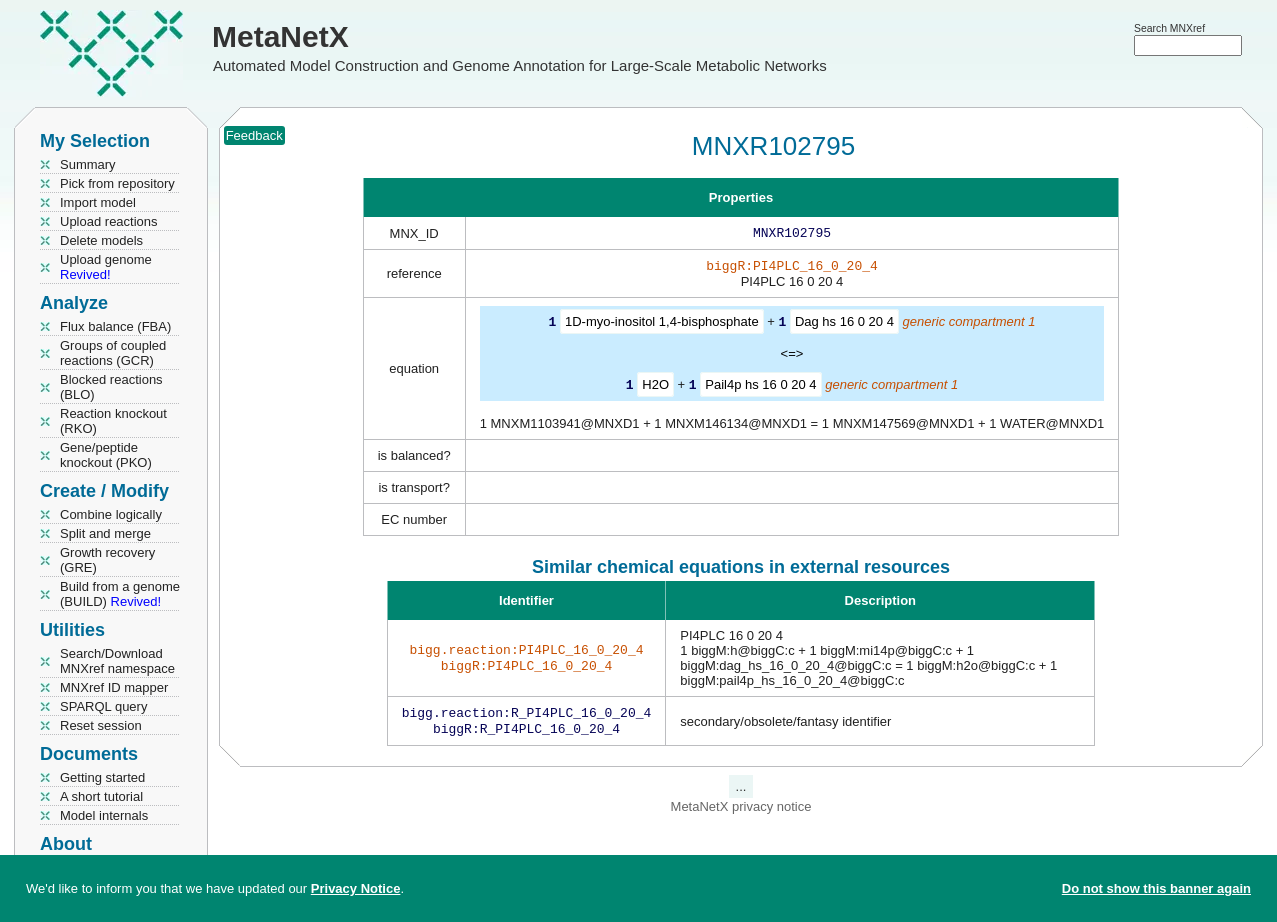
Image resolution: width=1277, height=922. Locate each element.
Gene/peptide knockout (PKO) (106, 455)
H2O (655, 387)
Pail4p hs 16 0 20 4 (760, 387)
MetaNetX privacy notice (741, 812)
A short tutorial (101, 796)
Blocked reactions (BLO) (111, 387)
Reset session (101, 725)
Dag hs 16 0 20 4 (844, 325)
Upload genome (106, 267)
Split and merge (105, 533)
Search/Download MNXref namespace (117, 661)
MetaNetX (280, 36)
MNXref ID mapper (114, 687)
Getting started (102, 777)
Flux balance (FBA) (115, 326)
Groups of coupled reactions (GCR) (113, 353)
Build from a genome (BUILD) (120, 594)
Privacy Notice (356, 888)
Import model (98, 202)
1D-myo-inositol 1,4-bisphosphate (662, 325)
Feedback (254, 135)
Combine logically (111, 514)
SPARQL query (103, 706)
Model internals (104, 815)
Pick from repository (117, 183)
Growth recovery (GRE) (107, 560)
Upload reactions (109, 221)
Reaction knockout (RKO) (113, 421)
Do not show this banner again (1156, 888)
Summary (88, 164)
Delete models (101, 240)
